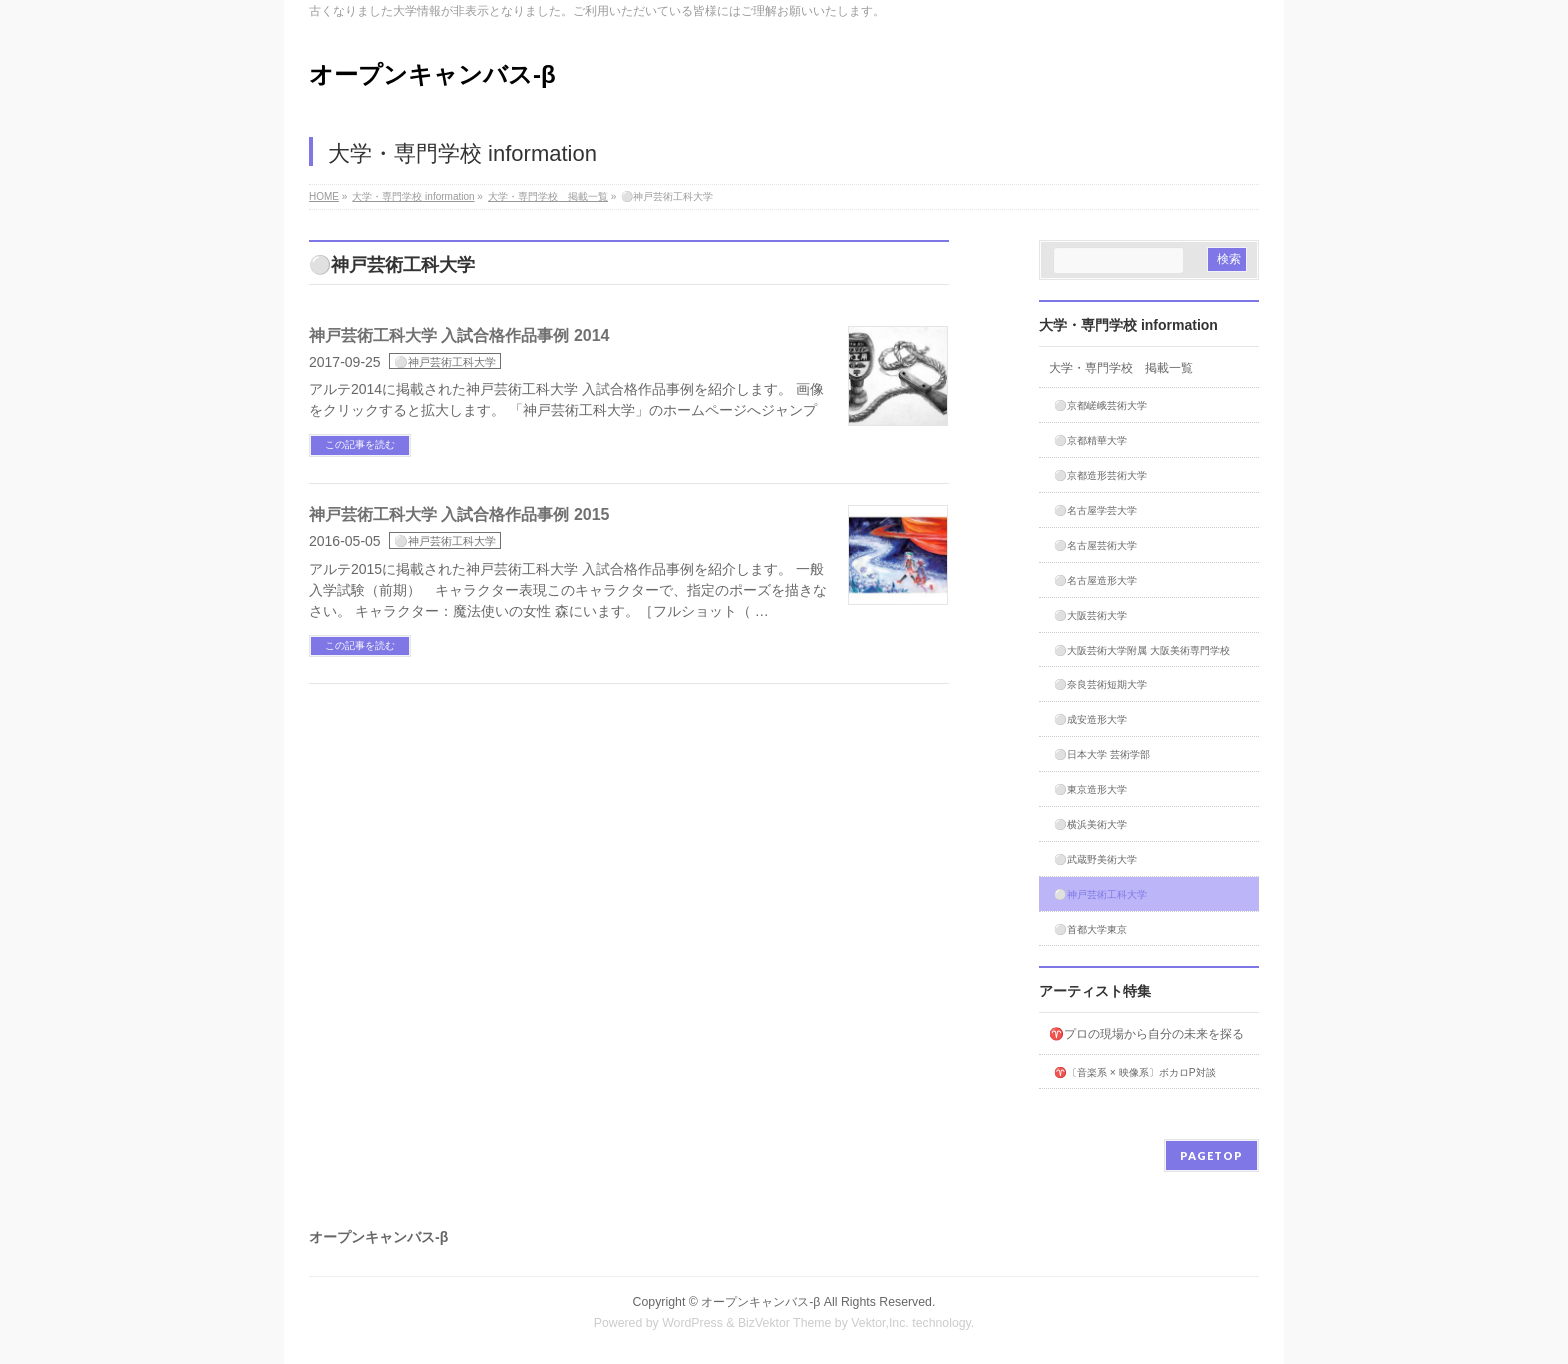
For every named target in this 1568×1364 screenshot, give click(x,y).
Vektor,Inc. (880, 1323)
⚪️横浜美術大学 (1090, 824)
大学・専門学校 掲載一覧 (1121, 368)
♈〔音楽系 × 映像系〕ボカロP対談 (1135, 1072)
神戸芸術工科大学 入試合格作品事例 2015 (459, 514)
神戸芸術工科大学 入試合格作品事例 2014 (459, 335)
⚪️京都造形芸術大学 (1100, 475)
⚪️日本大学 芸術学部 (1102, 754)
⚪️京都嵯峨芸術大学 (1100, 405)
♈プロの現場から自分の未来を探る (1146, 1034)
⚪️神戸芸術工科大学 (445, 362)
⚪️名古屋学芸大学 (1095, 510)
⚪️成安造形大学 (1090, 719)
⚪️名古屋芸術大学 (1095, 545)
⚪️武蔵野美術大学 (1095, 859)
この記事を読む (360, 444)
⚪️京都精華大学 (1090, 440)
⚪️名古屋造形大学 (1095, 580)
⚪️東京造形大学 (1090, 789)
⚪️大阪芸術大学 (1090, 615)
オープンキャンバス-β (432, 74)
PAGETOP (1211, 1155)
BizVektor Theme (785, 1323)
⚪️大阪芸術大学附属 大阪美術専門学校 (1142, 650)
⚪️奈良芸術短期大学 (1100, 684)
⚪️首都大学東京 (1090, 929)
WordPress (692, 1323)
